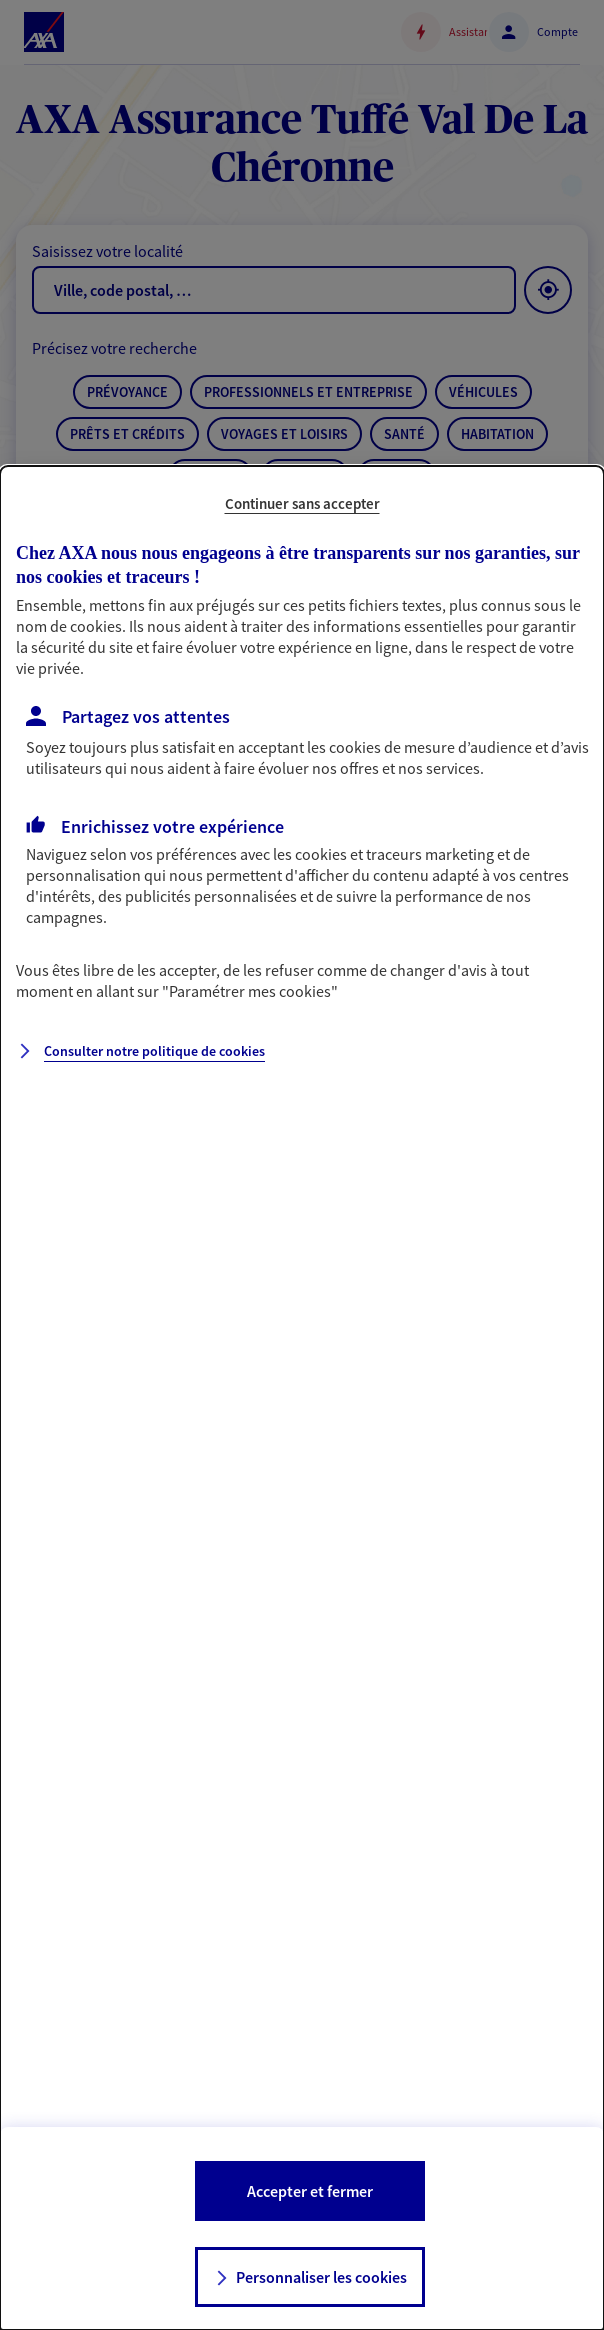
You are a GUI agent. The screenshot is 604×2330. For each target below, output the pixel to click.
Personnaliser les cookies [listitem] (321, 2277)
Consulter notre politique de (154, 1051)
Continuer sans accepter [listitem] (302, 503)
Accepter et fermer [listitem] (310, 2191)
